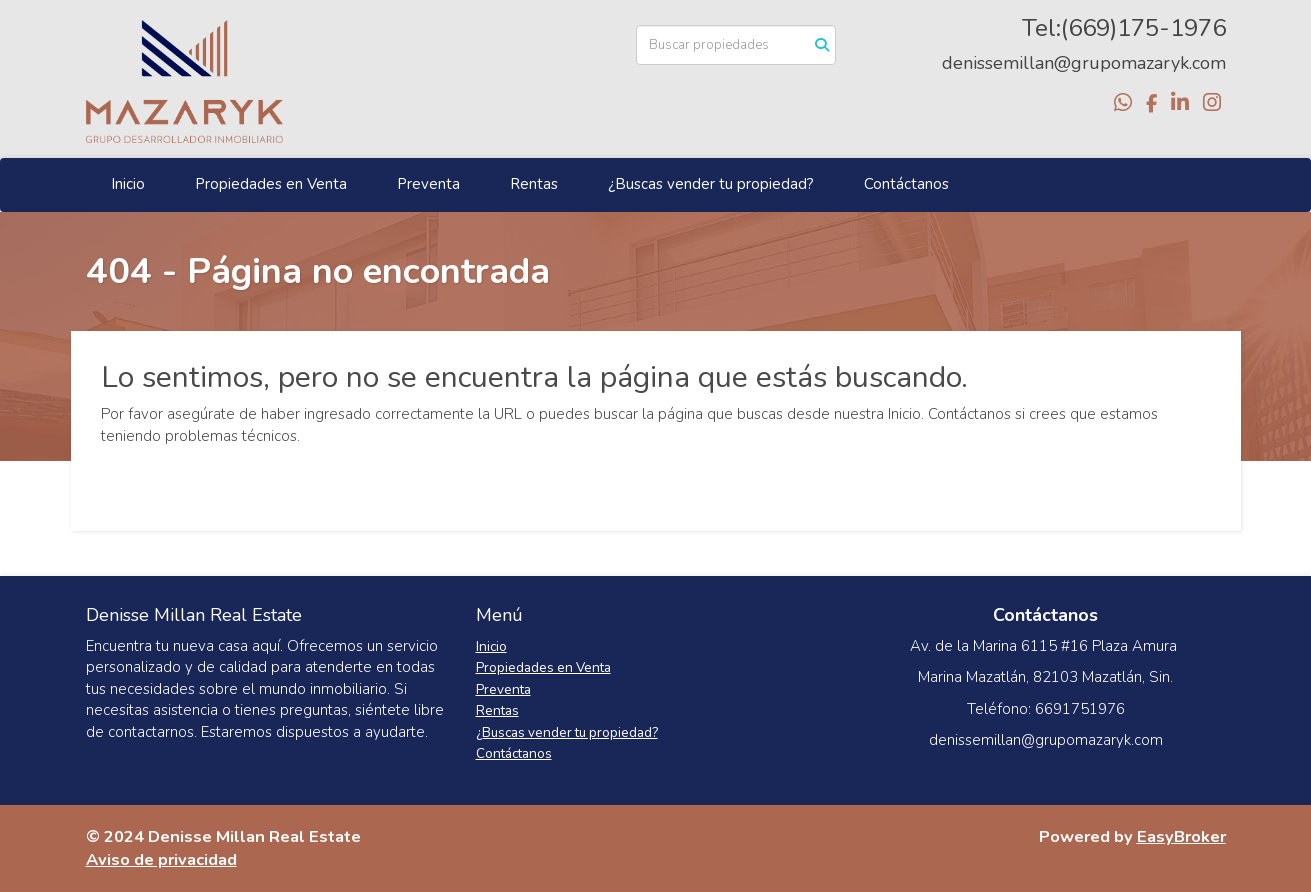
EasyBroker (1181, 836)
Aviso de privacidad (161, 859)
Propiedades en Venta (271, 184)
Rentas (534, 184)
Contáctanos (906, 184)
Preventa (428, 184)
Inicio (128, 184)
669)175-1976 (1147, 28)
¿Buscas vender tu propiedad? (711, 184)
